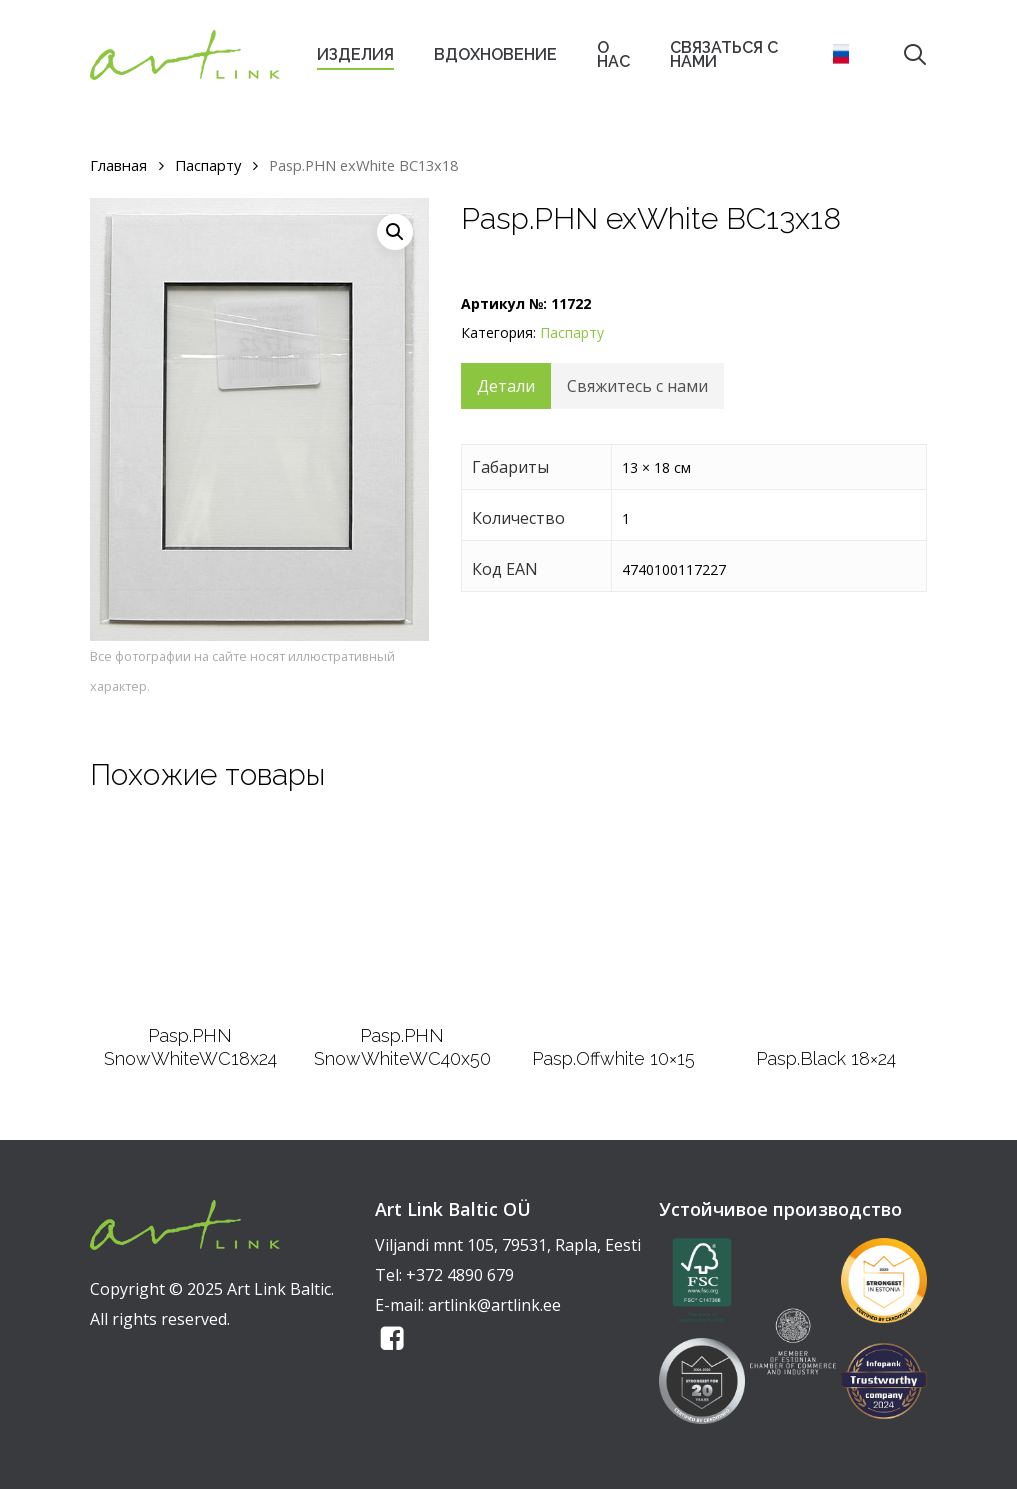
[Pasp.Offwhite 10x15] (614, 926)
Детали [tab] (506, 386)
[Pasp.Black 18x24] (825, 926)
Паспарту (208, 165)
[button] (395, 232)
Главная (118, 165)
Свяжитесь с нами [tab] (637, 386)
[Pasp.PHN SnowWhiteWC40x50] (402, 915)
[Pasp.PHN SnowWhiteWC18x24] (190, 915)
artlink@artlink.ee (494, 1305)
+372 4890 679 (460, 1275)
